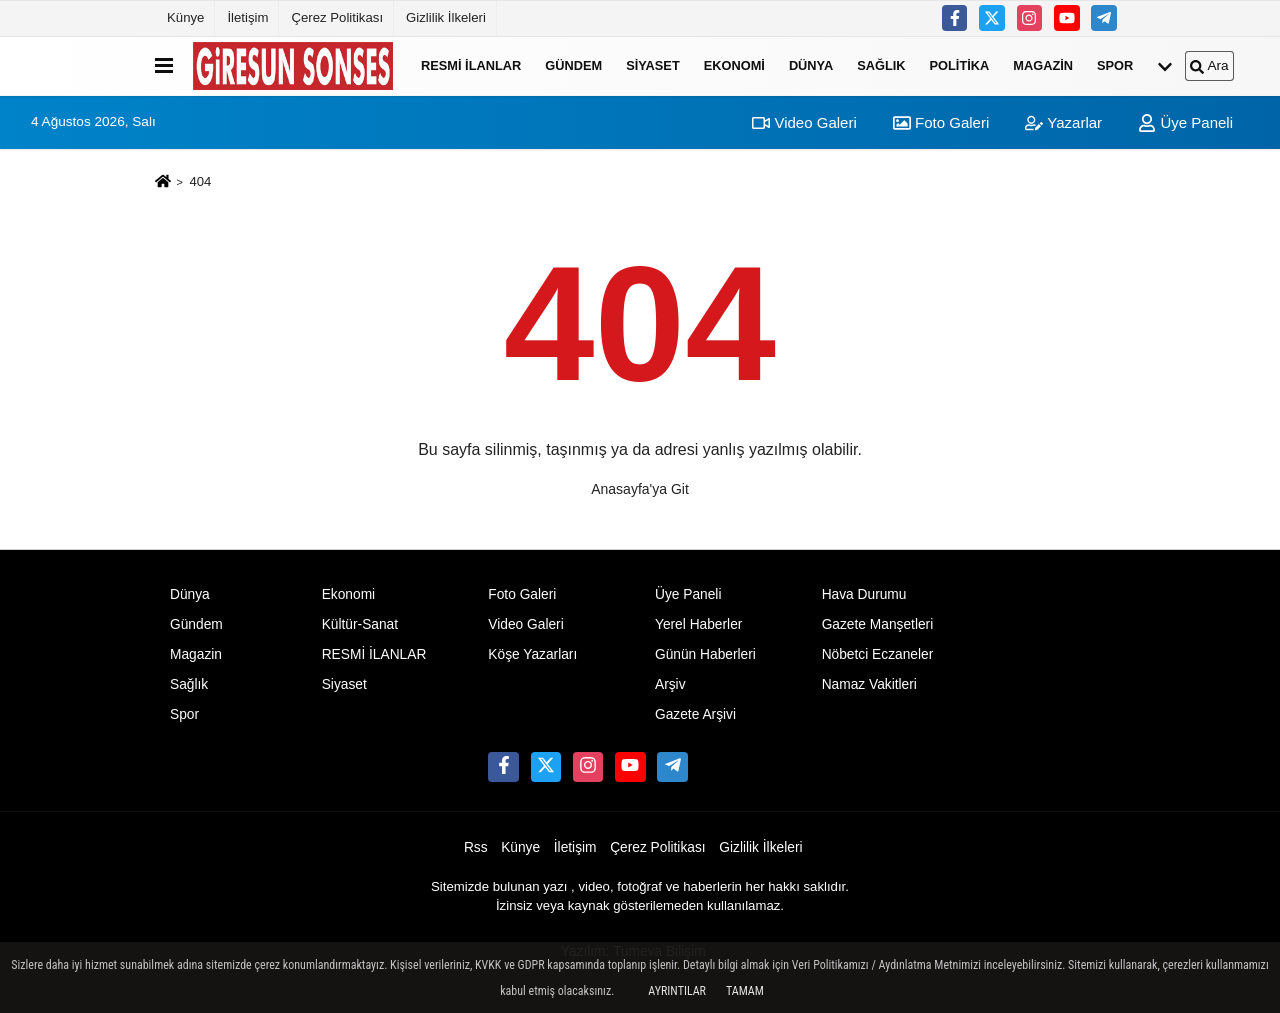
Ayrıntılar (677, 991)
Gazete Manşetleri (878, 624)
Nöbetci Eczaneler (878, 654)
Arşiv (670, 684)
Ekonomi (734, 65)
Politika (960, 65)
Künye (185, 17)
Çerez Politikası (337, 17)
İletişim (247, 17)
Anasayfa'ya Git (640, 489)
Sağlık (881, 65)
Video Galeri (804, 122)
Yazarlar (1063, 122)
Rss (476, 847)
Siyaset (653, 65)
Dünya (811, 65)
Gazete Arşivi (695, 714)
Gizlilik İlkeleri (446, 17)
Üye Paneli (1185, 122)
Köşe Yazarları (532, 654)
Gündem (573, 65)
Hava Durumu (864, 594)
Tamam (745, 991)
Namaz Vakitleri (869, 684)
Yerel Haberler (698, 624)
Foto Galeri (941, 122)
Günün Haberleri (705, 654)
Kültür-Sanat (360, 624)
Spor (1115, 65)
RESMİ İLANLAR (471, 65)
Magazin (1043, 65)
